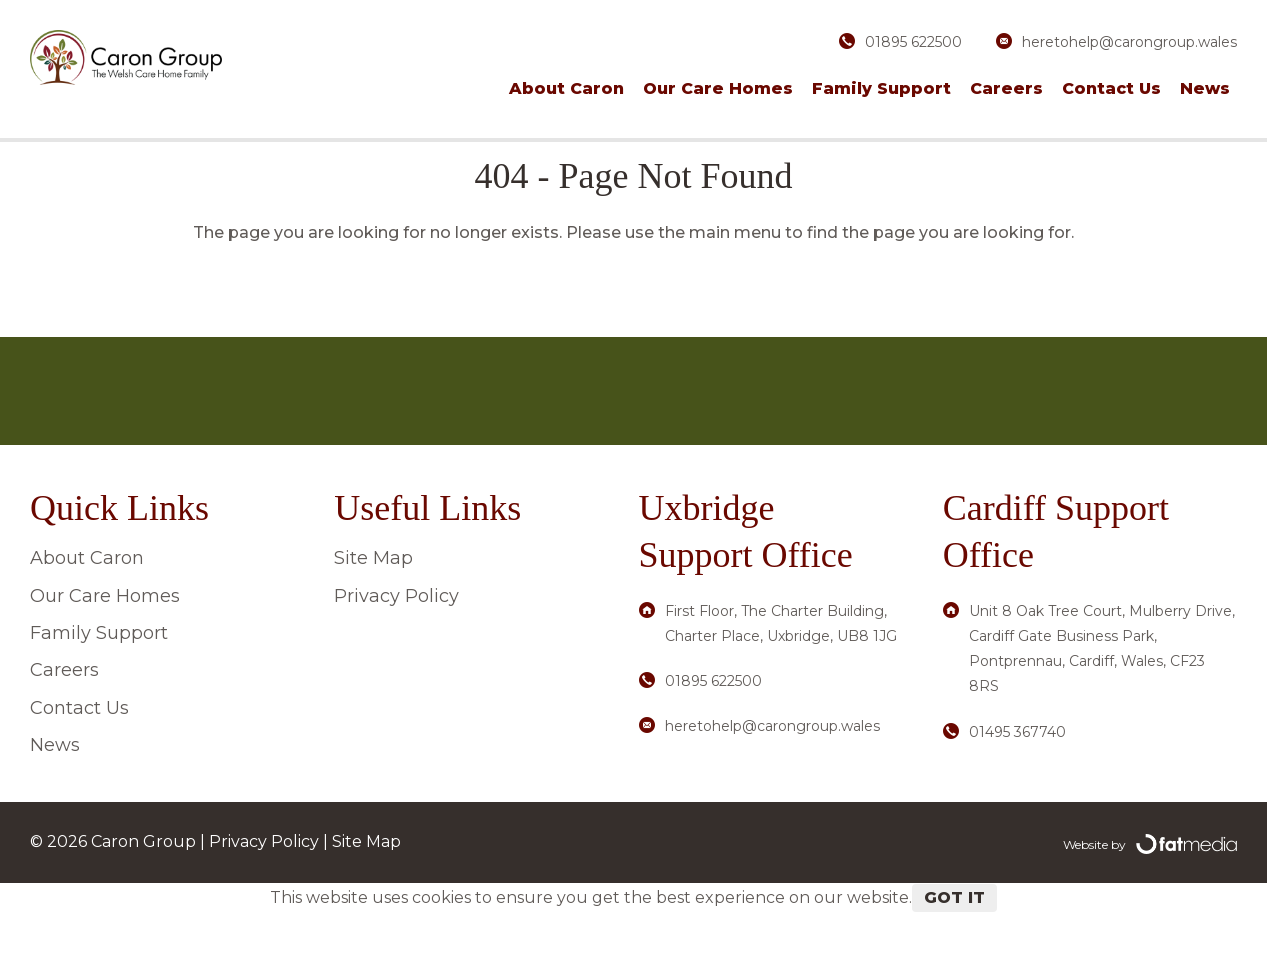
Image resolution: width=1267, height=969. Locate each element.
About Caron (566, 88)
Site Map (373, 615)
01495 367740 (1017, 788)
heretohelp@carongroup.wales (1129, 42)
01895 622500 (913, 42)
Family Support (881, 88)
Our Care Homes (718, 88)
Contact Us (1111, 88)
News (1205, 88)
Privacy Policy (396, 652)
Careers (1006, 88)
